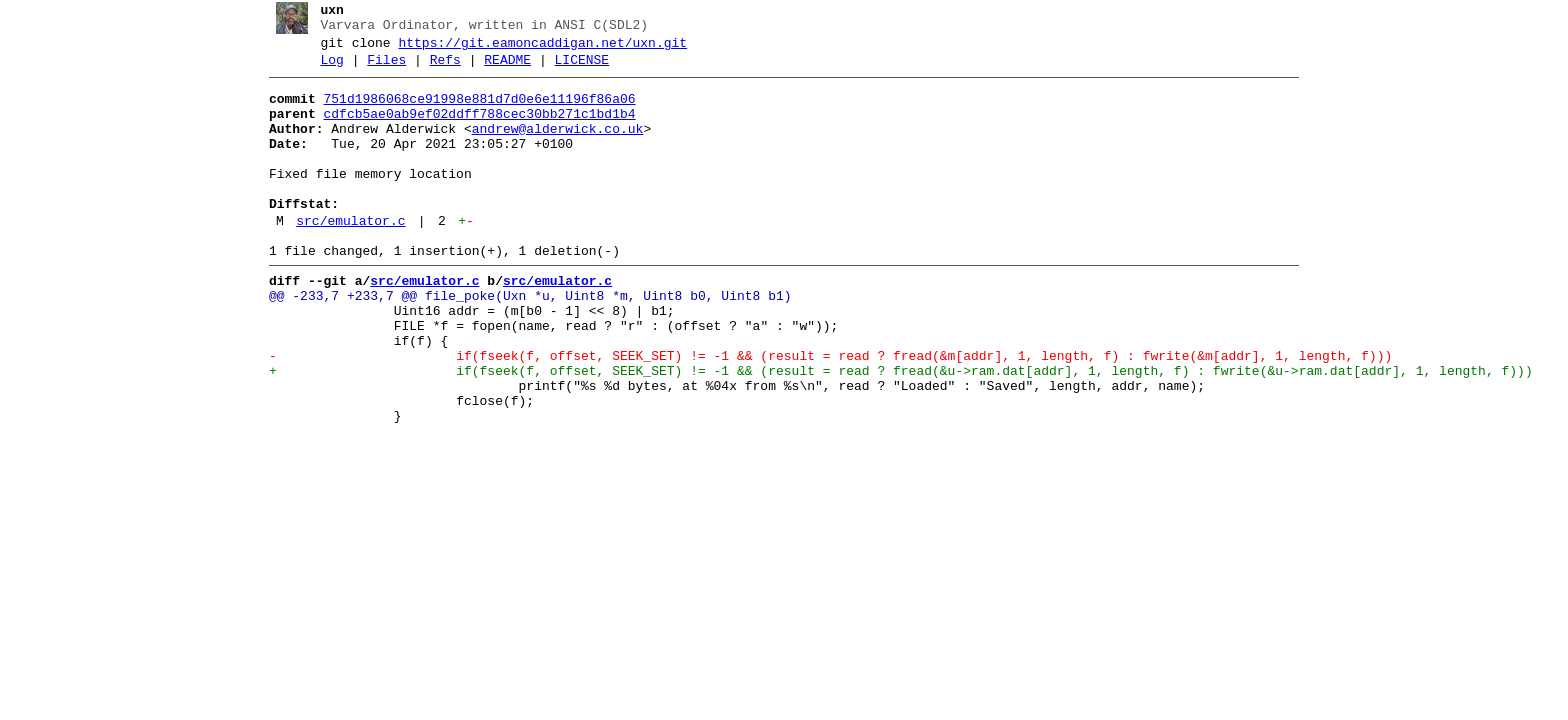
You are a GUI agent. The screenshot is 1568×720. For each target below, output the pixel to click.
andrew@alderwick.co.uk (550, 147)
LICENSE (574, 69)
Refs (437, 69)
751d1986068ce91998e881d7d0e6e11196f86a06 (472, 111)
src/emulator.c (343, 257)
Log (324, 69)
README (500, 69)
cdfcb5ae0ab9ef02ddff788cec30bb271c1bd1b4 (472, 129)
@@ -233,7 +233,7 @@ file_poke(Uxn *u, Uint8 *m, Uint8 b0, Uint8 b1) (522, 341)
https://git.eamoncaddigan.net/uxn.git (535, 49)
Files (379, 69)
